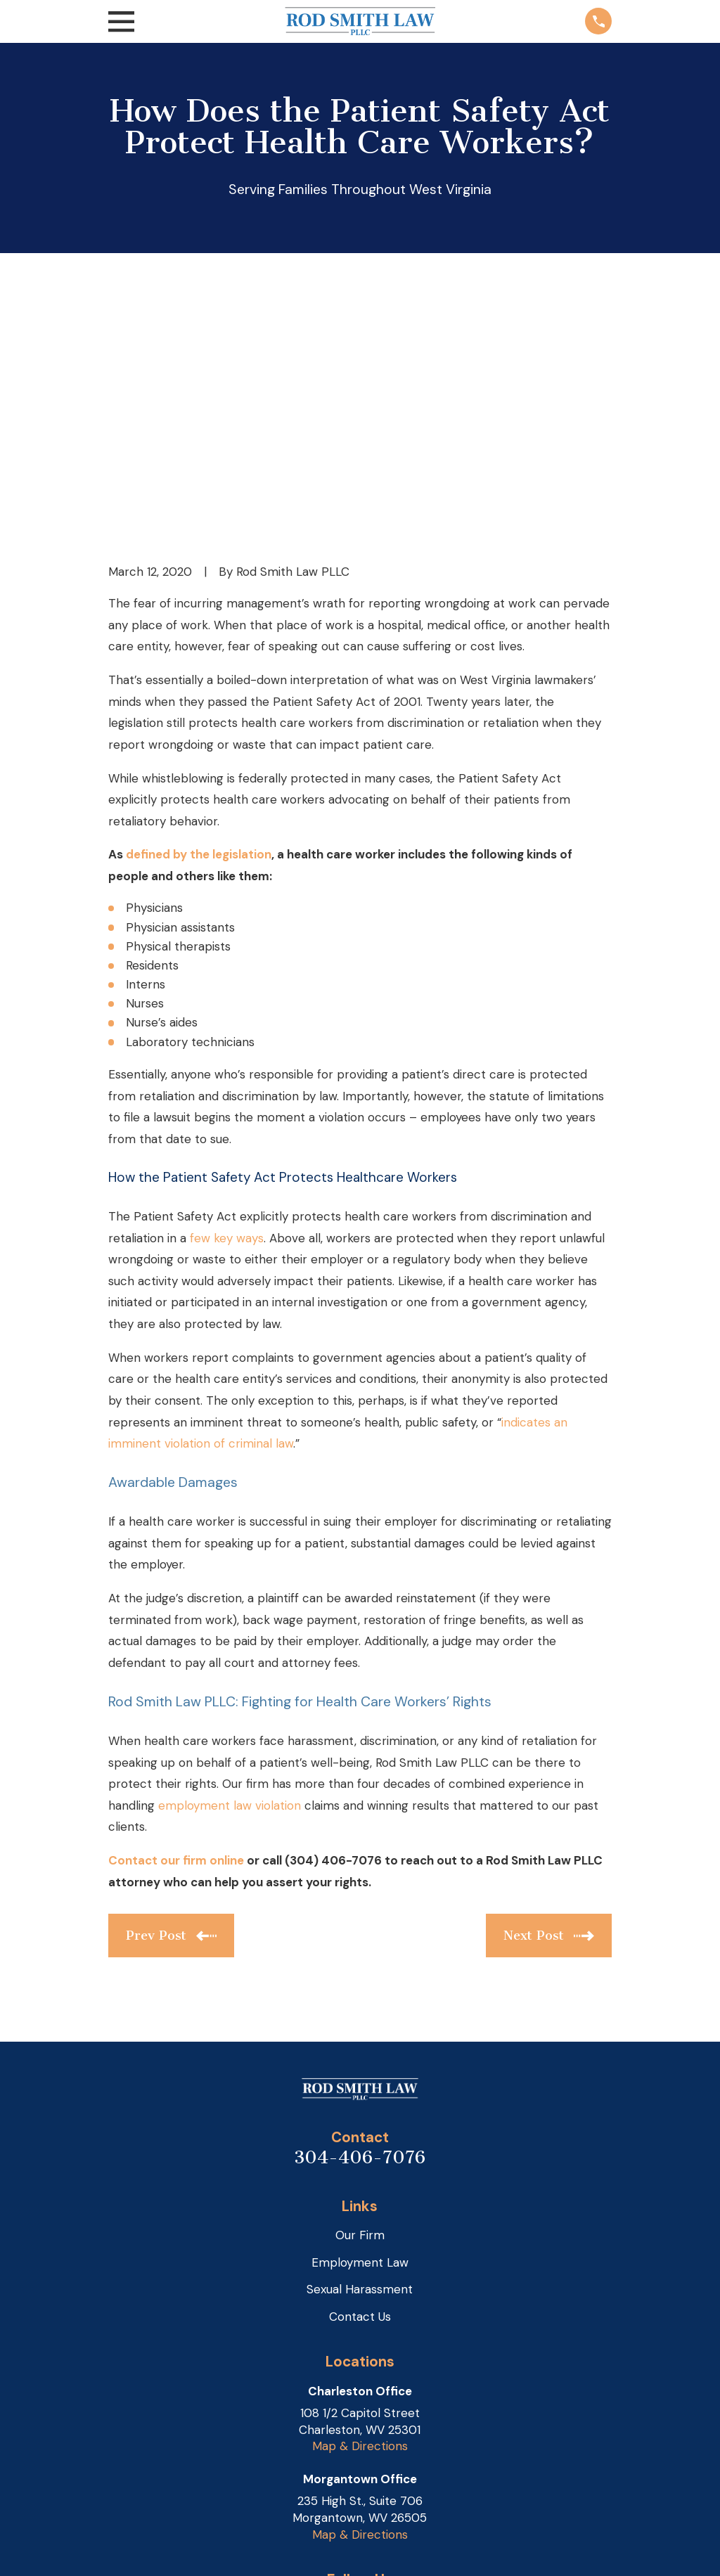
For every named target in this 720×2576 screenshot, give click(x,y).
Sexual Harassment (360, 2072)
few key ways (227, 1020)
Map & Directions (360, 2228)
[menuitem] (129, 2548)
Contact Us (360, 2098)
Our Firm (360, 2018)
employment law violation (229, 1587)
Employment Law (360, 2044)
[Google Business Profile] (343, 2391)
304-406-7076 (359, 1939)
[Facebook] (376, 2391)
